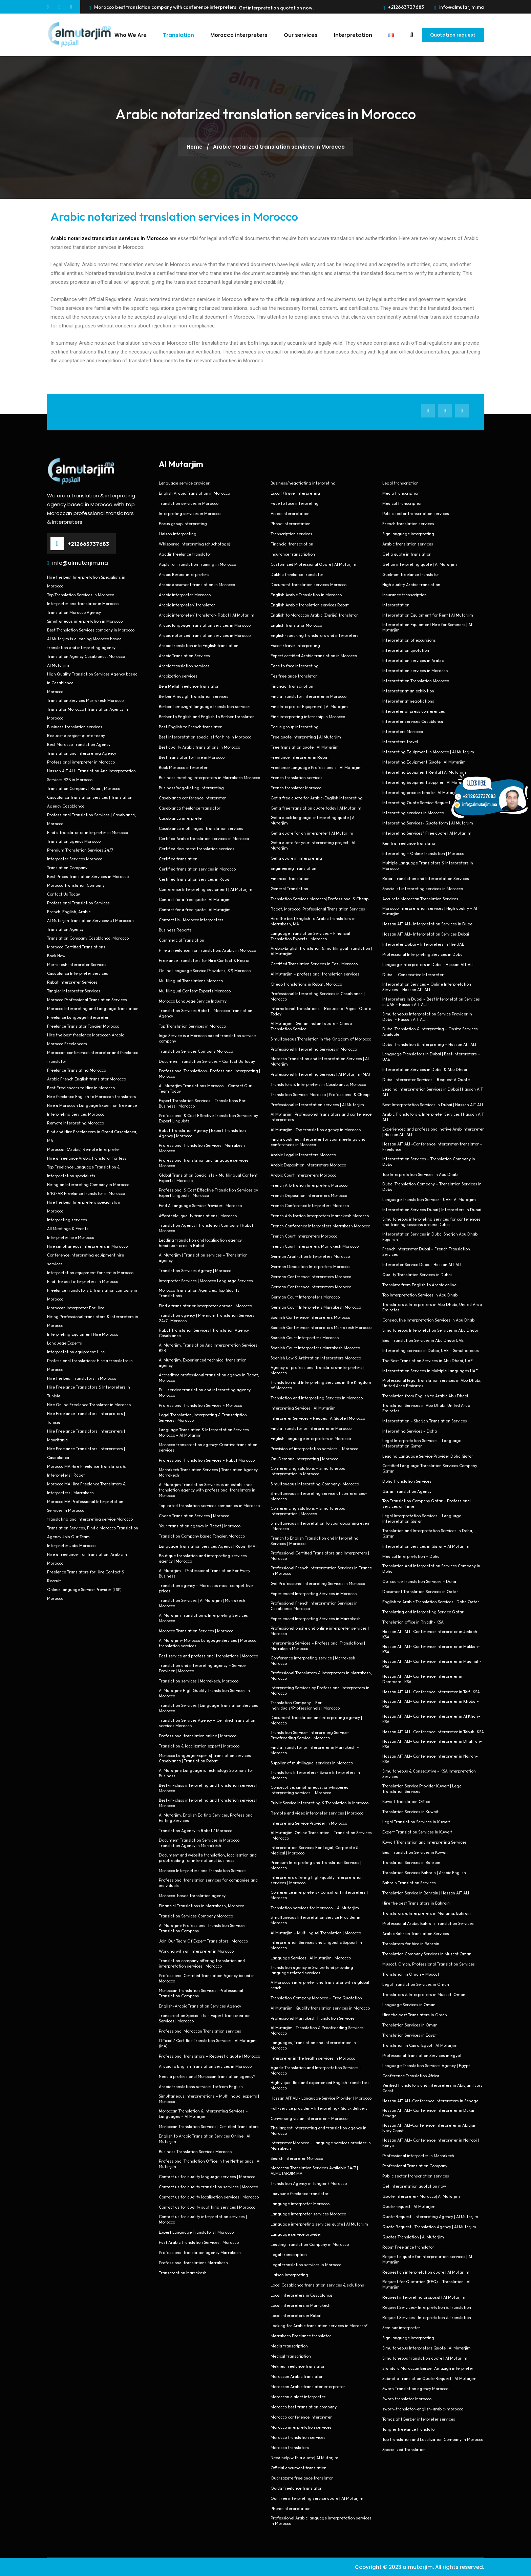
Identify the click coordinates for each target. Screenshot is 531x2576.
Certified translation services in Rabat (195, 878)
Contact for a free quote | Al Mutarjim (195, 899)
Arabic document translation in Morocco (197, 584)
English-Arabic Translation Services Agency (200, 2005)
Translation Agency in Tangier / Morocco (309, 2183)
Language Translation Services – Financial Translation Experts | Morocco (310, 935)
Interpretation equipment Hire (76, 1351)
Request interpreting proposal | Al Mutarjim (423, 2296)
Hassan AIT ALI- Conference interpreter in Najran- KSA (430, 1758)
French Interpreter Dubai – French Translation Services (426, 1251)
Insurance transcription (293, 553)
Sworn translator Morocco (406, 2398)
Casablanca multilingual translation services (201, 828)
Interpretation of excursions (409, 639)
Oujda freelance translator (296, 2487)
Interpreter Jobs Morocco (71, 1545)
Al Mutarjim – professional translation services (315, 973)
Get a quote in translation (406, 553)
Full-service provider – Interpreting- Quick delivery (319, 2107)
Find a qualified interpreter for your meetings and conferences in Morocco (318, 1141)
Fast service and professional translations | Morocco (208, 1655)
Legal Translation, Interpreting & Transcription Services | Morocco (203, 1417)
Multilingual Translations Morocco (191, 980)
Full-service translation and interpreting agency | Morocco (206, 1392)
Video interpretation (290, 513)
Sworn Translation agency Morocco (415, 2388)
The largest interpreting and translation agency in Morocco (318, 2130)
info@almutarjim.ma (459, 7)
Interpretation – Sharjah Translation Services (424, 1420)
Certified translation (178, 858)
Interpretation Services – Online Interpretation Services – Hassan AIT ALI (426, 986)
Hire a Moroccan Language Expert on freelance (92, 1105)
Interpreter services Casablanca (412, 721)
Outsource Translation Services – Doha (419, 1581)
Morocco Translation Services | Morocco (196, 1630)
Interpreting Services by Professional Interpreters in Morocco (320, 1690)
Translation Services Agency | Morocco (195, 1270)
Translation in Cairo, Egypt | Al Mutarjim (420, 2044)
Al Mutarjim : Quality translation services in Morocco (320, 2007)
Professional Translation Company (414, 2165)
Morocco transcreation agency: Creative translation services (208, 1447)
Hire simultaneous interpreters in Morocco (87, 1245)
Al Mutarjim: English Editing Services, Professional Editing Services (206, 1817)
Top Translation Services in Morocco (80, 594)
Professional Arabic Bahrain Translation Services (428, 1923)
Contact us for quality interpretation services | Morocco (203, 2219)
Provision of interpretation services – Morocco (314, 1448)
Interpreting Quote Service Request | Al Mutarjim (428, 802)
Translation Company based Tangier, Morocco (202, 1535)
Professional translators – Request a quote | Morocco (209, 2055)
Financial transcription (292, 543)
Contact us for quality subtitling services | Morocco (207, 2206)
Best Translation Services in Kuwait (415, 1851)
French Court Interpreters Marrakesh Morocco (315, 1245)
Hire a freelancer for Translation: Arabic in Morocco (207, 949)
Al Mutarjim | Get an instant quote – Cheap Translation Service (311, 1026)
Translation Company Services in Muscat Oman (426, 1953)
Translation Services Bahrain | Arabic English (424, 1872)
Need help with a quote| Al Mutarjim (304, 2457)
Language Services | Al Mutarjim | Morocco (311, 1957)
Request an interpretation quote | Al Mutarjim (425, 2271)
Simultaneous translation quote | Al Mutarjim (424, 2357)
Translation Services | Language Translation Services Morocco (208, 1707)
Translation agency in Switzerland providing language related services (312, 1970)
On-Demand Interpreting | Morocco (304, 1458)
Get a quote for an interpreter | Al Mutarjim (312, 832)
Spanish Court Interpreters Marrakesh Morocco (315, 1347)
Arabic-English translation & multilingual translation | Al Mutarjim (321, 950)
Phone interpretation (291, 523)
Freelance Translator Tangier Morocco (83, 1025)
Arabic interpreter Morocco (185, 594)
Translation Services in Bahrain (411, 1862)
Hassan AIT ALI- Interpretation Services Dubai (425, 933)
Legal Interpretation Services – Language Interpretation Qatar (421, 1443)
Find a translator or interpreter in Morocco (87, 832)
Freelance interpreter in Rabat (300, 756)
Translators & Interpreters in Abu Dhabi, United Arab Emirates (432, 1307)
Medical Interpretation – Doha (411, 1556)
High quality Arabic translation (411, 584)
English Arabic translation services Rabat (310, 604)
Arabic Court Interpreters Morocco (303, 1174)
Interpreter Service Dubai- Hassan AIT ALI (421, 1264)
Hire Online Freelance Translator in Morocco (89, 1404)
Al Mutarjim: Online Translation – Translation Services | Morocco (321, 1835)
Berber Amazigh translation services (193, 696)
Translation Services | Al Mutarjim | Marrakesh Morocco (202, 1602)
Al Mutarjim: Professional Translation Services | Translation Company (203, 1928)
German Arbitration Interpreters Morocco (310, 1256)
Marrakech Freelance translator (301, 2335)
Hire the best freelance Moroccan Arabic (85, 1034)
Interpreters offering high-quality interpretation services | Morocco (317, 1879)
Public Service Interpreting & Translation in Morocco (319, 1802)
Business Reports (175, 929)
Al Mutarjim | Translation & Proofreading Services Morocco (317, 2030)
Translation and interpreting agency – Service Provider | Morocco (202, 1667)
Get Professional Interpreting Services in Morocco (318, 1583)
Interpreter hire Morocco (70, 1237)
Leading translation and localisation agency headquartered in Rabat (200, 1242)
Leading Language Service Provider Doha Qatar (427, 1455)
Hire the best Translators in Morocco (81, 1377)
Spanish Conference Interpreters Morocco (310, 1316)
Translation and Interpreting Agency (81, 752)
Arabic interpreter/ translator (187, 604)
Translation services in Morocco (188, 503)
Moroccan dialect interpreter (298, 2396)
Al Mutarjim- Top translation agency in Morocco (316, 1129)
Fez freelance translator (294, 675)
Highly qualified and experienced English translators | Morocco (321, 2085)
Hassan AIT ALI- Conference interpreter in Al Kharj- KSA (431, 1718)
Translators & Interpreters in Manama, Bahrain (426, 1912)
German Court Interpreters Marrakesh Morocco (316, 1306)
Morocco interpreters (234, 34)
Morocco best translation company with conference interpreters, (163, 7)
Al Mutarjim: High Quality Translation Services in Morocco (204, 1693)
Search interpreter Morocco (297, 2158)
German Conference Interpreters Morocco (311, 1276)
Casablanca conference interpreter (192, 797)
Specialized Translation (404, 2449)
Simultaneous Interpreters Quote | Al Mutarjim (426, 2347)
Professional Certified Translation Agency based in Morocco (207, 1978)
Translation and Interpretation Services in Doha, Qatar (427, 1533)
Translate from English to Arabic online (419, 1284)
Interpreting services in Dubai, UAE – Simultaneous (430, 1350)
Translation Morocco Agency (74, 612)
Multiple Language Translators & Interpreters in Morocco (427, 865)
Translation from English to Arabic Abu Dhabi (425, 1395)
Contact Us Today (63, 893)
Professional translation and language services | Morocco (205, 1162)
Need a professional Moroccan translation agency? (207, 2076)
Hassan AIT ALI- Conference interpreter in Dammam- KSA (422, 1678)
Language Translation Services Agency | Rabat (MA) (208, 1545)
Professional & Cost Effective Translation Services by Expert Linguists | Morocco (208, 1192)
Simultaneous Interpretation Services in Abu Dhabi (430, 1329)
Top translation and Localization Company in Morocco (432, 2439)
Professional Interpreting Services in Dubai (423, 954)
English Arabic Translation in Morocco (194, 492)
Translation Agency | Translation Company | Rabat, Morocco (206, 1227)
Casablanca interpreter (181, 817)
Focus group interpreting (183, 523)
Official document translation (298, 2467)
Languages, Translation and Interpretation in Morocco (313, 2045)
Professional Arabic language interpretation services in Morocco (321, 2520)
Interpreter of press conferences (413, 710)
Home (195, 146)
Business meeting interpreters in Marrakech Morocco (209, 777)
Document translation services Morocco (308, 584)
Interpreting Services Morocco (75, 1113)
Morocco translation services (298, 2437)
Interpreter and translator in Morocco (83, 603)
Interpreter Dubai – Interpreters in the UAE (423, 943)
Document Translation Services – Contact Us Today (207, 1061)
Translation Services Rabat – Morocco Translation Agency (205, 1013)
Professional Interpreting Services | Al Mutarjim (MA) (320, 1073)
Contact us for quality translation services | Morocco (208, 2186)
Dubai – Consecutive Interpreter (413, 974)
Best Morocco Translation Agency (78, 744)
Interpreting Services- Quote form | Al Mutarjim (427, 822)
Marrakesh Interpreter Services (76, 964)
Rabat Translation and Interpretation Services (425, 878)
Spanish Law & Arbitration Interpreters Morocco (316, 1357)
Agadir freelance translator (185, 553)
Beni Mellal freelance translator (189, 685)
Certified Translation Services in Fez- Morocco (314, 963)
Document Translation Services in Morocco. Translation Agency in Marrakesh (199, 1842)
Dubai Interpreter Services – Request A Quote (426, 1079)
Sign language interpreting (408, 533)
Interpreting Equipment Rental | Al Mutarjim (424, 771)
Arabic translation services (184, 665)
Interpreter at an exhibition (408, 690)
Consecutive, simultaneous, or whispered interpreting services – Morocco (309, 1789)
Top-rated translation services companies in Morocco (209, 1505)
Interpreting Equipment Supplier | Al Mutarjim (425, 782)
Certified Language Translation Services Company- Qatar (430, 1468)
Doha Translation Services (406, 1480)
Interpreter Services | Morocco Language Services (206, 1280)
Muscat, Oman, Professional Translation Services (428, 1963)
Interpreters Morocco (402, 731)
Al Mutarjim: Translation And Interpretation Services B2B (208, 1347)
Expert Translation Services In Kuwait (417, 1831)
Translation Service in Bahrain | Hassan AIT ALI (425, 1892)
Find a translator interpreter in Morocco (308, 696)
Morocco (55, 691)
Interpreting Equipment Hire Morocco (82, 1333)
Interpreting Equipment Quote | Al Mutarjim (424, 761)
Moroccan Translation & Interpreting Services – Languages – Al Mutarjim (203, 2113)
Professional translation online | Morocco (197, 1735)
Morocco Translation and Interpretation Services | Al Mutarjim (320, 1061)
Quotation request (450, 34)
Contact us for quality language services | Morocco (207, 2176)
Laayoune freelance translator (299, 2193)
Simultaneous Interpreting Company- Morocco (315, 1483)
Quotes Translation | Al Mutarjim (413, 2236)
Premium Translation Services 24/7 (80, 849)
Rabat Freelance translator (408, 2246)
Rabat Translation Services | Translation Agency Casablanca (204, 1332)
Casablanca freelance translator (189, 807)
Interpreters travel (400, 741)
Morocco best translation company (304, 2406)
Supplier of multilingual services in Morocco (312, 1762)
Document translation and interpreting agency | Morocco (316, 1720)
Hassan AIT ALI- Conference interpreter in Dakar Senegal (428, 2112)
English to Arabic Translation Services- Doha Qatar (430, 1601)
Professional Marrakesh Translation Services (313, 2017)
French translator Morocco (296, 787)
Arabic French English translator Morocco (86, 1078)
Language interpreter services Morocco (308, 2213)
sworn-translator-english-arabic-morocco (422, 2408)
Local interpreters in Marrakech (301, 2304)
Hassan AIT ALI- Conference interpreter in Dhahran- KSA (432, 1743)
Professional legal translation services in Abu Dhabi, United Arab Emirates (431, 1382)
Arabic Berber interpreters (184, 574)
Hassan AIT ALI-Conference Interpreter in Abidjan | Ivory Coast (430, 2127)
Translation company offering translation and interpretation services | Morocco (202, 1963)
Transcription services (291, 533)
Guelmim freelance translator (410, 574)
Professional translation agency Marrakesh (200, 2252)
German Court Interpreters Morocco (305, 1296)
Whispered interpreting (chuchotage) (194, 543)
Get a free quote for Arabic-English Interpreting (317, 797)
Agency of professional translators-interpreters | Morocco (317, 1370)
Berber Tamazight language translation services (205, 706)
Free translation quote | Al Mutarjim (305, 746)
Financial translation (290, 878)
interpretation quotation (405, 649)
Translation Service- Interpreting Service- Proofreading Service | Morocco (310, 1735)
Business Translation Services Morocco (195, 2151)
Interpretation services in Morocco (415, 670)
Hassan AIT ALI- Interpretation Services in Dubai (427, 923)
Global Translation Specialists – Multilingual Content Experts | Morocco (208, 1177)
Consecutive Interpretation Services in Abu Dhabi (428, 1319)
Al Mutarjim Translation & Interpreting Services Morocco (203, 1617)
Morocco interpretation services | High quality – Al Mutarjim (429, 910)
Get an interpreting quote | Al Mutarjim (419, 563)
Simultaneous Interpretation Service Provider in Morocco (315, 1919)
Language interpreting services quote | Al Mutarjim (319, 2223)
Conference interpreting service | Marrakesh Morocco (313, 1660)
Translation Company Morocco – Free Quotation (316, 1997)
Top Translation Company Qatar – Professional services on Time (426, 1503)
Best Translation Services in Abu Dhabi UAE (423, 1340)
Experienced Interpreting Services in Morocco (314, 1593)
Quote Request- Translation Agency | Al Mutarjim (429, 2226)
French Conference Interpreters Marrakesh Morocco (320, 1225)
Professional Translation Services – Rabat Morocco (207, 1459)
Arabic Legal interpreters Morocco (303, 1154)
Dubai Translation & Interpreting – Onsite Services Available (430, 1031)
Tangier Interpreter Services (73, 990)
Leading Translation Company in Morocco (310, 2244)
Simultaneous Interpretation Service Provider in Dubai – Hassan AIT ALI (427, 1016)
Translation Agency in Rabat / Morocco (195, 1830)
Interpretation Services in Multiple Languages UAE (430, 1370)
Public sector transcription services (415, 513)
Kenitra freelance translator (409, 842)
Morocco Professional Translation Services (87, 999)
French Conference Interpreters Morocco (310, 1205)
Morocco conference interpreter (301, 2416)
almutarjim (418, 2566)
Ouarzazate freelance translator (302, 2477)
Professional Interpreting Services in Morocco (314, 1048)
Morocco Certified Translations (76, 946)
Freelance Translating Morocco (76, 1069)
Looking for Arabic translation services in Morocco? (319, 2325)
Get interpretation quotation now (414, 2185)
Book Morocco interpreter (183, 767)
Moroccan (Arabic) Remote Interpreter (83, 1149)
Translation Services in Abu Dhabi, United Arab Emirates (426, 1407)
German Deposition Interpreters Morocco (310, 1266)
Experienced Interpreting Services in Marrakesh (316, 1618)
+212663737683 (403, 7)
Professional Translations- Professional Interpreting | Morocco (209, 1073)
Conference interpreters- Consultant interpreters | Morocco (319, 1894)
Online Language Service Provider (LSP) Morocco (205, 970)
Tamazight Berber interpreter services (418, 2418)
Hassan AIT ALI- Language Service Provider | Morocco (321, 2097)
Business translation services (74, 726)
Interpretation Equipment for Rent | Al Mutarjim (427, 614)
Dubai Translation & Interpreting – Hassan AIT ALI (429, 1044)
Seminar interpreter (401, 2327)
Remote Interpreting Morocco (75, 1122)
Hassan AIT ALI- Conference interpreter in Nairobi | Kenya (430, 2142)
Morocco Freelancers (67, 1043)
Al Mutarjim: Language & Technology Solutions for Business (206, 1772)
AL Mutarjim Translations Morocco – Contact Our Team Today (205, 1088)
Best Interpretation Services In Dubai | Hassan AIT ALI (432, 1104)
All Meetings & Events (67, 1228)
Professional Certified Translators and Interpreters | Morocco (320, 1555)
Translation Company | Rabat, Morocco (83, 788)
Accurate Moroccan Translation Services (420, 898)
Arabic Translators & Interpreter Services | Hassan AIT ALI (433, 1116)
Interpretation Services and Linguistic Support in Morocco (316, 1944)
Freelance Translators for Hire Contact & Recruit (205, 960)
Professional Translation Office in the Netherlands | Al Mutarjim (209, 2163)
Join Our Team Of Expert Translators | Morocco (203, 1940)
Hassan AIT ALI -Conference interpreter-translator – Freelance (432, 1146)
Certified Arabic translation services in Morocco (204, 838)
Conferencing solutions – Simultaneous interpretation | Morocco (308, 1510)
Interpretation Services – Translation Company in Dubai (428, 1161)
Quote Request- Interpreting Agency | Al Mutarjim (430, 2216)
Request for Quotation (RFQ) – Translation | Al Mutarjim (426, 2284)
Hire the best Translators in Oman (414, 2014)
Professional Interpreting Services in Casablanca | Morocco (318, 996)
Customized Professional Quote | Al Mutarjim (313, 563)
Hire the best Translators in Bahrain (416, 1902)
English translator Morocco (296, 624)
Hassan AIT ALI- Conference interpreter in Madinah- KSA (432, 1663)
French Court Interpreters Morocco (304, 1235)
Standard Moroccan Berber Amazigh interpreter (427, 2367)
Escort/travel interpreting (295, 492)
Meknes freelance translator (298, 2365)
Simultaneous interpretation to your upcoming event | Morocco (321, 1525)
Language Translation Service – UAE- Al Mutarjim (429, 1199)
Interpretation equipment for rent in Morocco (90, 1272)
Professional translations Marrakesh (193, 2262)
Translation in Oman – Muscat (410, 1973)
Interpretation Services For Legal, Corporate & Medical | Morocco (315, 1850)
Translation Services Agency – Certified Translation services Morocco (207, 1722)
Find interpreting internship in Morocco (308, 716)
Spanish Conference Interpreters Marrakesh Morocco (321, 1327)
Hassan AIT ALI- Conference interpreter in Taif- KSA (431, 1691)
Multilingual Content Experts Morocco (195, 990)
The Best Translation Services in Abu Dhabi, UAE (427, 1360)
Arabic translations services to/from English (201, 2086)
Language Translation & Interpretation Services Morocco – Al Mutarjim (204, 1432)
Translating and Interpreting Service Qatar (423, 1611)
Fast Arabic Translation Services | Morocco (199, 2242)
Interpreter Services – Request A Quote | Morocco (318, 1417)
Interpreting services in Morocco (189, 513)
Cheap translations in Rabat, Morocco (306, 983)
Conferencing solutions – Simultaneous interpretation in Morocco (308, 1470)
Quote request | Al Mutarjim (409, 2206)
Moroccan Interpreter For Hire (75, 1307)
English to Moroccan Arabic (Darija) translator (314, 614)
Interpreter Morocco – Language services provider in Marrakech (321, 2145)
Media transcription (289, 2345)
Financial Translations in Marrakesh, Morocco (201, 1905)
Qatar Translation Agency (406, 1491)
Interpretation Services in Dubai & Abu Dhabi (424, 1069)
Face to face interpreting (295, 503)
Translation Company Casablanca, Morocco (88, 937)
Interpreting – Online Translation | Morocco (423, 853)
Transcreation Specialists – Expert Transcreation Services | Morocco (205, 2018)
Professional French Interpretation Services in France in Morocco (321, 1570)
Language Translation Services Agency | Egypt (426, 2065)
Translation (174, 34)
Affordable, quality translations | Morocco (198, 1215)
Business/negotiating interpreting (191, 787)
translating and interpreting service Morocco (90, 1518)
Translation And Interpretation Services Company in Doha (431, 1568)
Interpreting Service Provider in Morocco (309, 1822)
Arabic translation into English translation (198, 645)
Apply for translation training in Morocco (197, 563)
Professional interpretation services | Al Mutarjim (317, 1104)
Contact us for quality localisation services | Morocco (209, 2196)
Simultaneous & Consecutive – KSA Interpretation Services (429, 1773)
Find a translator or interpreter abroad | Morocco (205, 1305)
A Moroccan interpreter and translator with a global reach (320, 1984)
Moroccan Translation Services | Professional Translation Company (201, 1993)
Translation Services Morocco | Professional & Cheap (320, 1094)
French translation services (296, 777)
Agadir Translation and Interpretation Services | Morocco (316, 2070)
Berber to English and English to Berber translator (206, 716)
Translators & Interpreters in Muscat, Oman (423, 1994)
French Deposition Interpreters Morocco (309, 1195)
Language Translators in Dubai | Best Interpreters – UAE (431, 1056)
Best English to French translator (190, 726)
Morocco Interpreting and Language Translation (93, 1008)
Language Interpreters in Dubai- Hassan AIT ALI (427, 964)
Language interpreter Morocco (300, 2203)
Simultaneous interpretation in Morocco (85, 620)
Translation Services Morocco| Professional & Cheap (319, 898)
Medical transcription (291, 2355)
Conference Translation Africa (410, 2075)
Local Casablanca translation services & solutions (317, 2284)
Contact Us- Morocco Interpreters (191, 919)
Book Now (56, 955)
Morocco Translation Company (76, 884)
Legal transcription (289, 2254)
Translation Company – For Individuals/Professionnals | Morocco (305, 1705)
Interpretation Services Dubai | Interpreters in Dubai (431, 1209)
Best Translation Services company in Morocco (90, 629)
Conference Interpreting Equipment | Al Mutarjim (205, 889)
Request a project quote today (76, 735)
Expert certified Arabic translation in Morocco (314, 655)
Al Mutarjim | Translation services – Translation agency (203, 1257)
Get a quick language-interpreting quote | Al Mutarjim (313, 820)
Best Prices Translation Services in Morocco (88, 876)
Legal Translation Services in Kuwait (416, 1821)
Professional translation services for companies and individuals (208, 1882)
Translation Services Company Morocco (196, 1050)
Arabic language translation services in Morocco (205, 624)
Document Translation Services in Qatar (420, 1591)
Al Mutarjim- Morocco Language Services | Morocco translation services (207, 1642)
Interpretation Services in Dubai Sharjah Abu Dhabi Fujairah (430, 1236)
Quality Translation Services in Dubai (417, 1274)
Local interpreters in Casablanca (301, 2294)
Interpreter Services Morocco (74, 858)
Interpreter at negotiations (408, 700)
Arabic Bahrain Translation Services (415, 1933)
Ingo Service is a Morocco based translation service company (207, 1038)
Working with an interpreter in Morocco (196, 1950)
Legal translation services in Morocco (306, 2264)
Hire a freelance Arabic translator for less (86, 1157)
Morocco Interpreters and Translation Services (203, 1870)
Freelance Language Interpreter (78, 1016)
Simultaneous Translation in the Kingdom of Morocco (321, 1038)
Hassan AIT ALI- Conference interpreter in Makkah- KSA (431, 1649)
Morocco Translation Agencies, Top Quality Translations (199, 1292)
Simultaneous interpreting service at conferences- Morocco (319, 1495)
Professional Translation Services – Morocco (200, 1405)
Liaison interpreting (177, 533)
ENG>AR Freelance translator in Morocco (86, 1193)
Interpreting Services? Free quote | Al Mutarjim (426, 832)
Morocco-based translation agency (192, 1895)
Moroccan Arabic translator (297, 2376)
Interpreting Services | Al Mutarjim (303, 1407)
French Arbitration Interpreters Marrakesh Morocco (320, 1215)
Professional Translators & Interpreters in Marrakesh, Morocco (321, 1675)
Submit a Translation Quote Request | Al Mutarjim (429, 2378)
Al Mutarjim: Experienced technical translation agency (203, 1362)
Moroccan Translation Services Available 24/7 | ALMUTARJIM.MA (314, 2170)
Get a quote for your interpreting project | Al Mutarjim (313, 845)
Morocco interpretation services (301, 2426)
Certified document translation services (196, 848)
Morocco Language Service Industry (193, 1000)
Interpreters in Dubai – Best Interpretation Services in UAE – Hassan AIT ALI (431, 1001)
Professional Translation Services (78, 902)
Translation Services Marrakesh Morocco (85, 700)
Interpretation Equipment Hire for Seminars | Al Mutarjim (427, 627)
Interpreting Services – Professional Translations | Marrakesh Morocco (318, 1645)
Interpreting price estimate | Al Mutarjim (421, 792)
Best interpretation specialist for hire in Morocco (205, 736)
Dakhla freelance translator (297, 574)
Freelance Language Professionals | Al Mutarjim (316, 767)
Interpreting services (67, 1219)
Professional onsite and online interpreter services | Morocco (320, 1630)
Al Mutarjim (58, 664)
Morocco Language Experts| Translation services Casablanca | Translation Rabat (205, 1758)
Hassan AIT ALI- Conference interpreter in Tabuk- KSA (433, 1731)
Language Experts (64, 1342)
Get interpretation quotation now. (276, 8)
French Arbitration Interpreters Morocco (309, 1184)
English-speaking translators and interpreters (315, 635)
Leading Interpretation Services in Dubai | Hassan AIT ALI (432, 1091)
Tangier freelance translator (409, 2428)
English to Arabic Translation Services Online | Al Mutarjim (204, 2138)
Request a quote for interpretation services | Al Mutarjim (427, 2259)
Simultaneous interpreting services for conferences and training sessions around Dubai (431, 1221)
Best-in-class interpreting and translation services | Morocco (208, 1787)
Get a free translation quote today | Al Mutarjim (316, 807)
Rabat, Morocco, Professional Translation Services (318, 908)
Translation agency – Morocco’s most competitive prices (206, 1588)
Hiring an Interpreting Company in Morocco (88, 1184)
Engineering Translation (293, 868)
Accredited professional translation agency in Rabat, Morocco (209, 1377)
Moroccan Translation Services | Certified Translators (209, 2126)
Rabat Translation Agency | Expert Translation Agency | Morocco (202, 1133)
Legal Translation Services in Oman (415, 1984)
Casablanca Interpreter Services (77, 972)
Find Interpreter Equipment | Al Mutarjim (309, 706)
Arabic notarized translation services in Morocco (174, 216)
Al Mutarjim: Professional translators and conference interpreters (321, 1116)
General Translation (289, 888)
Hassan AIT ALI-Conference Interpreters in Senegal (431, 2100)
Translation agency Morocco (74, 840)
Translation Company (67, 867)
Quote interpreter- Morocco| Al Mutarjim (421, 2195)
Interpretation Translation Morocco (415, 680)
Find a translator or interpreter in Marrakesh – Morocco (315, 1749)
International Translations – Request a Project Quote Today (321, 1011)
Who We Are (126, 34)
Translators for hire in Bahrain (410, 1943)
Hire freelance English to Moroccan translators (91, 1096)
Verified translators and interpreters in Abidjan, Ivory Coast (432, 2087)
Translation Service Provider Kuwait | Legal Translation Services (422, 1788)
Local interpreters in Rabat (296, 2315)
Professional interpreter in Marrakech (418, 2155)
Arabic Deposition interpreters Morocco (308, 1164)
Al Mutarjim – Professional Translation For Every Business (204, 1573)
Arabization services (178, 675)
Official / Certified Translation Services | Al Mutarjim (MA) (208, 2043)
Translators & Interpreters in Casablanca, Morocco (318, 1084)
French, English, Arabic (68, 911)
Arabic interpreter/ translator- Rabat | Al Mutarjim (206, 614)
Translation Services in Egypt (409, 2034)
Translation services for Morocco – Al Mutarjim (315, 1907)
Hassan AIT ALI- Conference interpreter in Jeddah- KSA (430, 1634)
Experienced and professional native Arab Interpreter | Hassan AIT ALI (433, 1131)
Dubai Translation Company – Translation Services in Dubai (432, 1186)
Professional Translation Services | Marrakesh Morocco (202, 1147)
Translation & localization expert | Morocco (199, 1745)
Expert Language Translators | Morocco (196, 2231)
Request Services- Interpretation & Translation (426, 2307)
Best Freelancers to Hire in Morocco (81, 1087)
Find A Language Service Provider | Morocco (200, 1205)
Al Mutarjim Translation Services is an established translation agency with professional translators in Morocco (207, 1490)
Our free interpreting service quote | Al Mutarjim (317, 2497)
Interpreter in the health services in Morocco (313, 2057)
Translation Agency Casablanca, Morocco (86, 656)
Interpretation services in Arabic (413, 660)
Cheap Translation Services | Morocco (194, 1515)
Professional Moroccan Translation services (200, 2030)
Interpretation (349, 34)
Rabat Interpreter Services (72, 981)
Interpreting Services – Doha (409, 1430)
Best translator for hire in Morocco (192, 756)
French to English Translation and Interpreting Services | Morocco (315, 1540)
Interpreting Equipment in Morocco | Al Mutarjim (428, 751)
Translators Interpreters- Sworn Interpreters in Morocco (315, 1774)
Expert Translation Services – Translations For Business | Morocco (202, 1103)
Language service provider (184, 482)
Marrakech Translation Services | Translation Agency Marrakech (208, 1472)
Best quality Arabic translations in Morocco (199, 746)
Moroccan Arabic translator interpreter (308, 2386)
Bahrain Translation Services (409, 1882)
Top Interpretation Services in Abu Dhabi (420, 1174)
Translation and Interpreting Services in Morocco (317, 1397)
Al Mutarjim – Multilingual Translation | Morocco (316, 1932)
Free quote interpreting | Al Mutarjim (306, 736)
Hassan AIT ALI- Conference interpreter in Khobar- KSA (430, 1703)
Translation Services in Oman (410, 2024)
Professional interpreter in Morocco (81, 761)
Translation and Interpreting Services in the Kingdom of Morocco (321, 1384)
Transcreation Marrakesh (183, 2272)
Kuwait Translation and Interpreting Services (424, 1841)
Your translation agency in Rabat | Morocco (199, 1525)
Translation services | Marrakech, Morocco (198, 1680)
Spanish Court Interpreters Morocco (305, 1337)
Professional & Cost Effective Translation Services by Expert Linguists (208, 1118)
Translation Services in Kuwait (410, 1811)
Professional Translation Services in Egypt (422, 2055)
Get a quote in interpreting (296, 857)
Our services (297, 34)
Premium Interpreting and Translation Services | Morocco (316, 1865)
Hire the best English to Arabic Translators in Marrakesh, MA (313, 921)
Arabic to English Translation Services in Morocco (205, 2065)
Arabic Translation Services (184, 655)
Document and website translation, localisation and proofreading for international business (208, 1857)
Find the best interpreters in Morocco (82, 1281)
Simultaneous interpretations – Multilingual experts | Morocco (209, 2098)
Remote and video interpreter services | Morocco (317, 1812)
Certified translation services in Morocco (197, 868)
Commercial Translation (181, 939)
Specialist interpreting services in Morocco (422, 888)
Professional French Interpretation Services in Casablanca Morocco (314, 1605)
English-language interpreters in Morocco (311, 1438)
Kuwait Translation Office (406, 1801)
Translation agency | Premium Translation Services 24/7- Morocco (206, 1317)
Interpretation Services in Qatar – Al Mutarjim (425, 1545)
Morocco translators (290, 2447)
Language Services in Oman (409, 2004)
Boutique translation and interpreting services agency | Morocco (203, 1558)
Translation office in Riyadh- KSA (413, 1621)
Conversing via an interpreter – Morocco (309, 2118)
